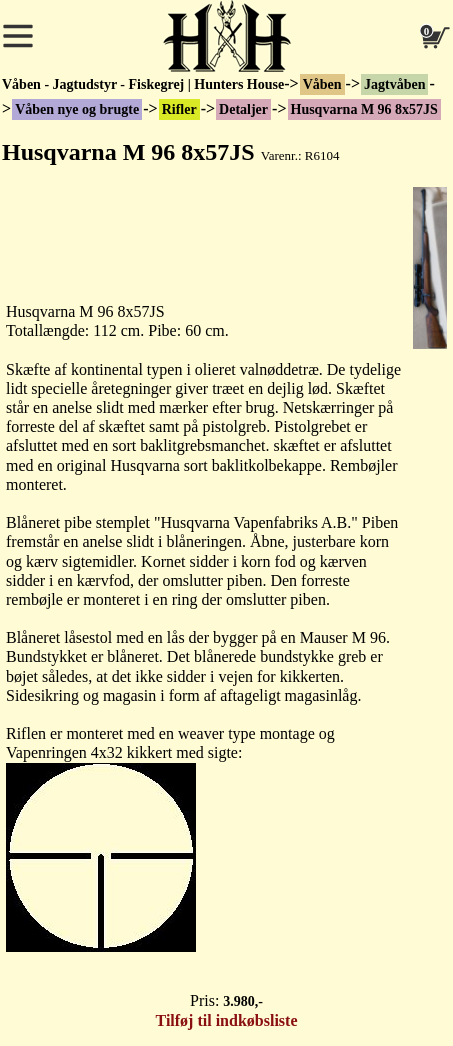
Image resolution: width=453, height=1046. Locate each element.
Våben (322, 84)
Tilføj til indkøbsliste (227, 1020)
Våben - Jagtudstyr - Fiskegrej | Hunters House (143, 84)
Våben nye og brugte (77, 109)
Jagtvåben (394, 84)
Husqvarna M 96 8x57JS (364, 109)
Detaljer (243, 109)
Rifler (179, 109)
